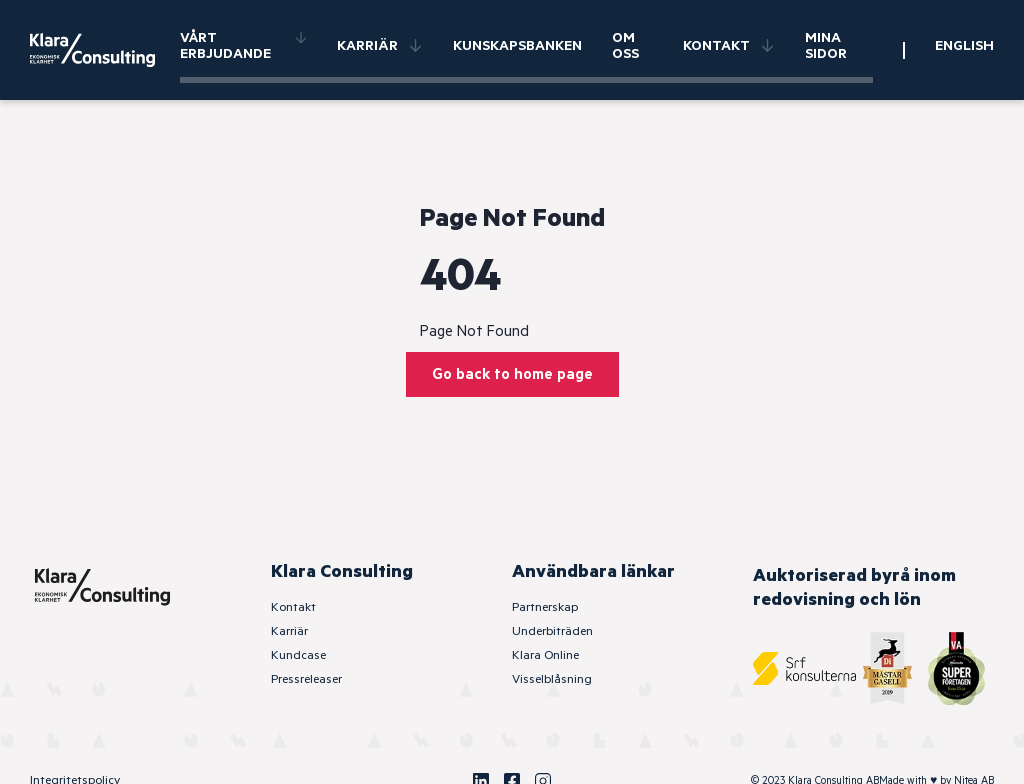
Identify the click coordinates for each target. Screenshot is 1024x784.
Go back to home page (512, 374)
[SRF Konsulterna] (804, 668)
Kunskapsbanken (517, 46)
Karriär (380, 46)
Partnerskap (545, 607)
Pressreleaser (306, 679)
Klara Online (545, 655)
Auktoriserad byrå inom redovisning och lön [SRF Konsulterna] (854, 588)
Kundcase (298, 655)
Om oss (625, 46)
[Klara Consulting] (105, 50)
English (964, 46)
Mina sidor (826, 46)
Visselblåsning (552, 679)
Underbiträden (552, 631)
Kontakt (729, 46)
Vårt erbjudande (243, 46)
